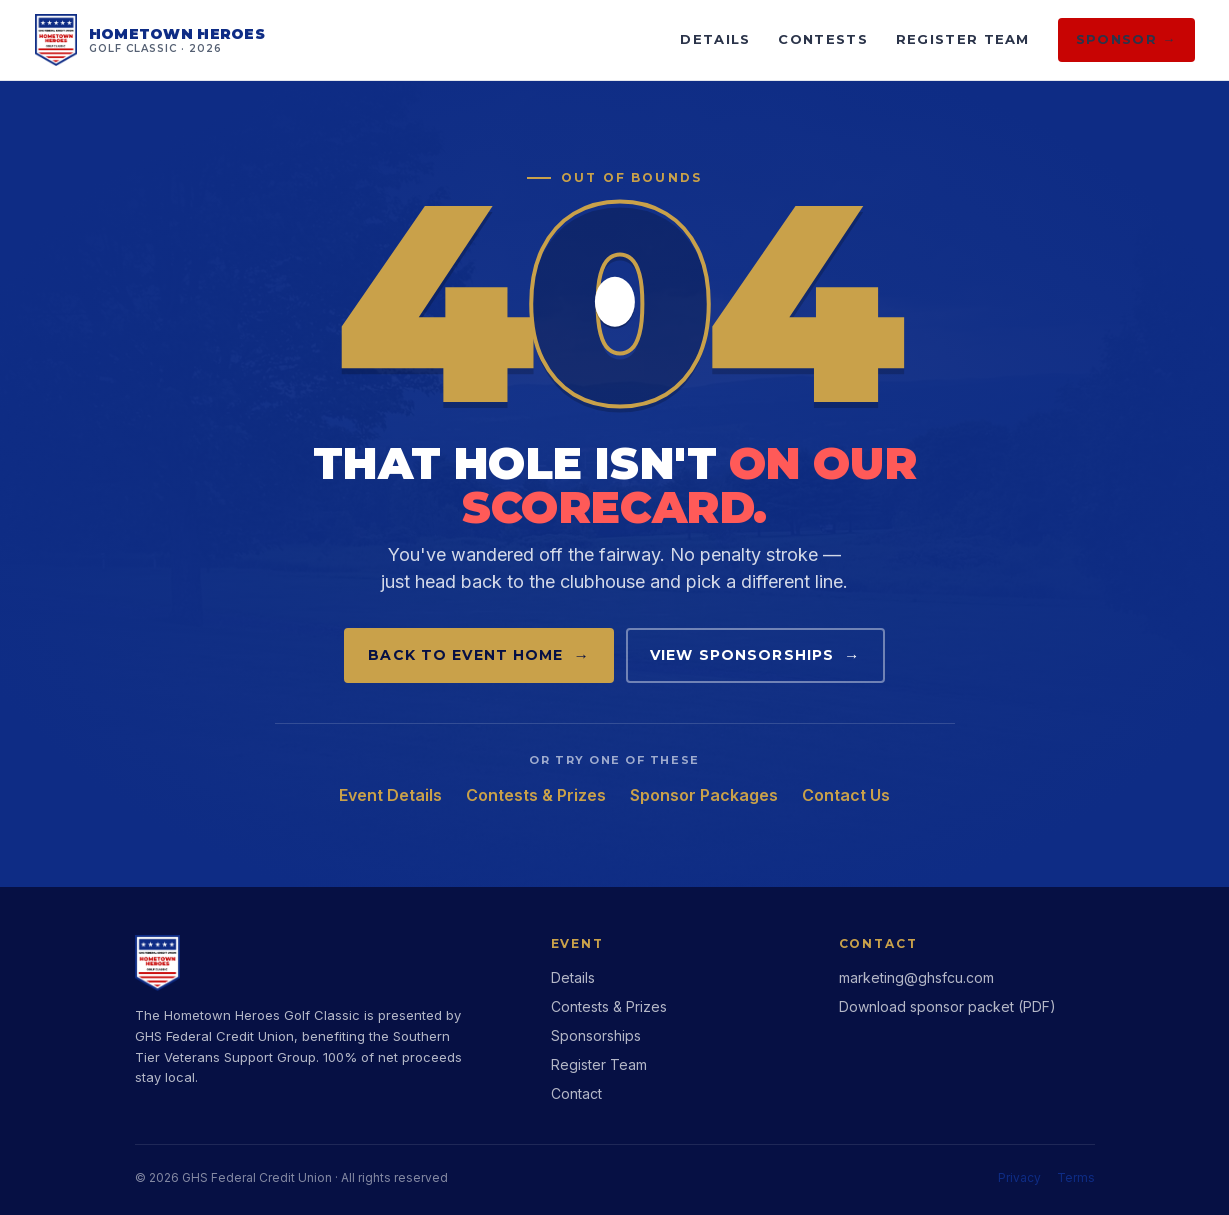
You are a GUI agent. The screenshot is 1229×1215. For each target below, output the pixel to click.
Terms (1076, 1177)
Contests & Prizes (536, 795)
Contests (822, 39)
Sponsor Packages (704, 795)
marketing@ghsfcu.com (916, 977)
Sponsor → (1126, 39)
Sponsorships (596, 1035)
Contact (576, 1093)
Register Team (963, 39)
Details (715, 39)
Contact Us (846, 795)
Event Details (390, 795)
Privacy (1019, 1177)
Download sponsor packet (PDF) (947, 1006)
